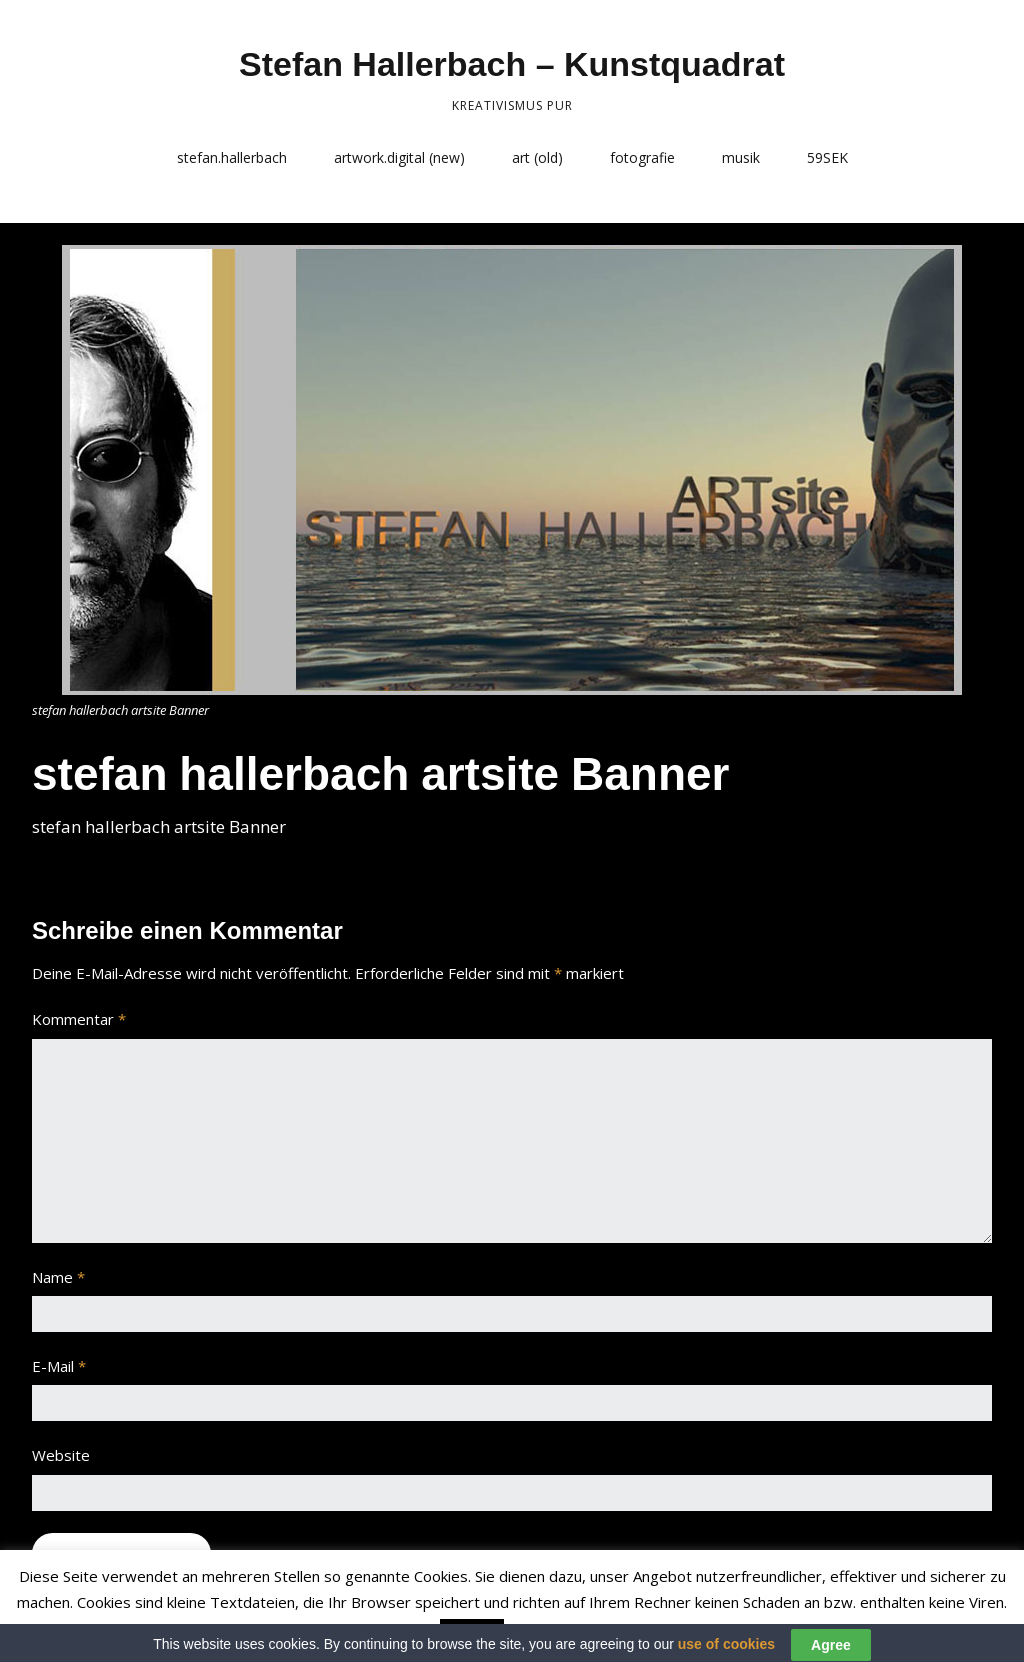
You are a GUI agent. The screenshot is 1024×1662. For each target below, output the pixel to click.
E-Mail (59, 1366)
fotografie (642, 157)
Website (61, 1455)
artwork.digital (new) (399, 157)
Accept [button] (472, 1634)
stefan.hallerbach (232, 157)
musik (741, 157)
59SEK (827, 157)
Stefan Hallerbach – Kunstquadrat (512, 64)
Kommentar (79, 1019)
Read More (548, 1633)
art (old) (537, 157)
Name (58, 1277)
